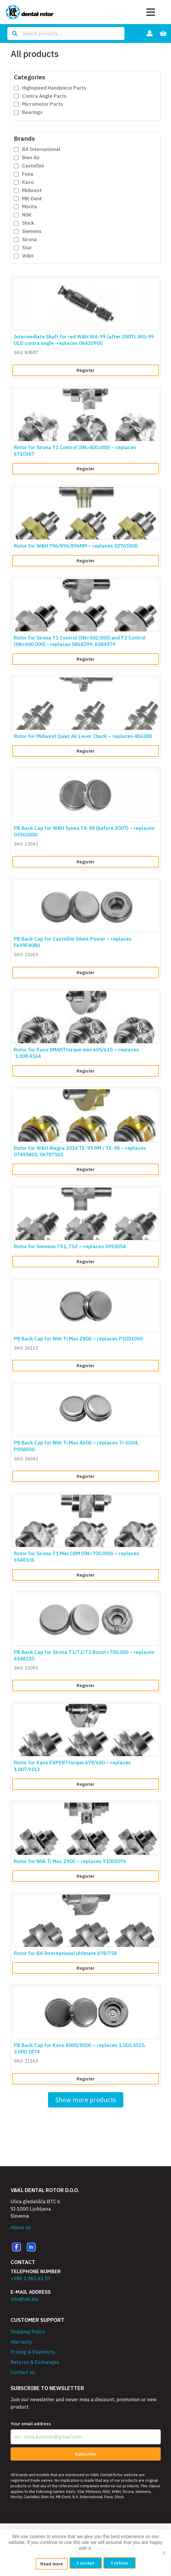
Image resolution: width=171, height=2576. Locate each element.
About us (21, 2227)
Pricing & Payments (33, 2352)
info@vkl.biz (24, 2299)
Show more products (85, 2099)
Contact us (23, 2372)
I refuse (119, 2563)
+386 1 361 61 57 (31, 2278)
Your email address (31, 2423)
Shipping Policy (28, 2331)
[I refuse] (164, 2553)
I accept (85, 2563)
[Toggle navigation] (150, 12)
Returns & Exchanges (35, 2362)
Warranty (21, 2342)
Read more (51, 2564)
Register (85, 370)
